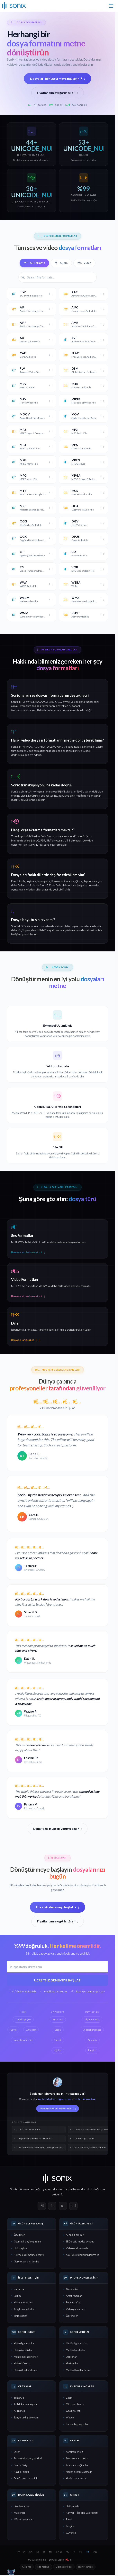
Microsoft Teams (75, 2404)
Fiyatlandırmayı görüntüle (57, 92)
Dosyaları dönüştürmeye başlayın (57, 78)
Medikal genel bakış (77, 2343)
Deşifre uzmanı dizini (25, 2478)
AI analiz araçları (75, 2234)
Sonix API (19, 2397)
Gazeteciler (72, 2289)
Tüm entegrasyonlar (77, 2424)
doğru (97, 2189)
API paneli (19, 2410)
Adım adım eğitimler (77, 2465)
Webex (70, 2417)
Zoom (69, 2397)
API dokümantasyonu (26, 2404)
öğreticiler (64, 2099)
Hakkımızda (72, 2506)
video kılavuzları (85, 2099)
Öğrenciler (72, 2315)
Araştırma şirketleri (24, 2309)
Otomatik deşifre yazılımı (27, 2241)
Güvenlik (71, 2532)
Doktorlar (71, 2356)
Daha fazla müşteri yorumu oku (57, 1828)
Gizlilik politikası (64, 2566)
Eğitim (17, 2295)
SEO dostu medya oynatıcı (80, 2241)
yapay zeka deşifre (55, 2189)
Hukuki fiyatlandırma (25, 2370)
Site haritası (43, 2566)
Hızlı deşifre (20, 2248)
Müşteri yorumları (23, 2519)
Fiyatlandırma (21, 2506)
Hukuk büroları (22, 2363)
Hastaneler (72, 2363)
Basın (69, 2519)
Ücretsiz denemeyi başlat (57, 1907)
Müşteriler (19, 2512)
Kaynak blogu (21, 2471)
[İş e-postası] (57, 1966)
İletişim (70, 2526)
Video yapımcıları (75, 2309)
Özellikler (19, 2234)
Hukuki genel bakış (24, 2343)
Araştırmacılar (74, 2295)
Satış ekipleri (21, 2315)
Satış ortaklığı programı (26, 2417)
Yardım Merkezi (47, 2099)
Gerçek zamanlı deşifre (26, 2261)
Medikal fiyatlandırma (78, 2370)
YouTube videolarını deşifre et (82, 2254)
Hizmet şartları (85, 2566)
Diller (17, 2451)
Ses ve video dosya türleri (28, 2458)
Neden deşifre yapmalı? (79, 2471)
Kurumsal (19, 2289)
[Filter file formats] (57, 277)
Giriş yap (26, 2566)
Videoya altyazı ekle (77, 2248)
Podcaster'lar (73, 2302)
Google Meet (73, 2410)
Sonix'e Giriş (20, 2465)
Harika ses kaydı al (76, 2478)
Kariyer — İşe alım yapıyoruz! (82, 2512)
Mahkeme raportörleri (26, 2356)
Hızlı (89, 2189)
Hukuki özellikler (23, 2350)
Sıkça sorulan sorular (77, 2458)
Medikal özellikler (75, 2350)
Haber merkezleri (23, 2302)
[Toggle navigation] (111, 6)
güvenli (57, 2194)
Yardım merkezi (74, 2451)
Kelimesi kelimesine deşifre (29, 2254)
